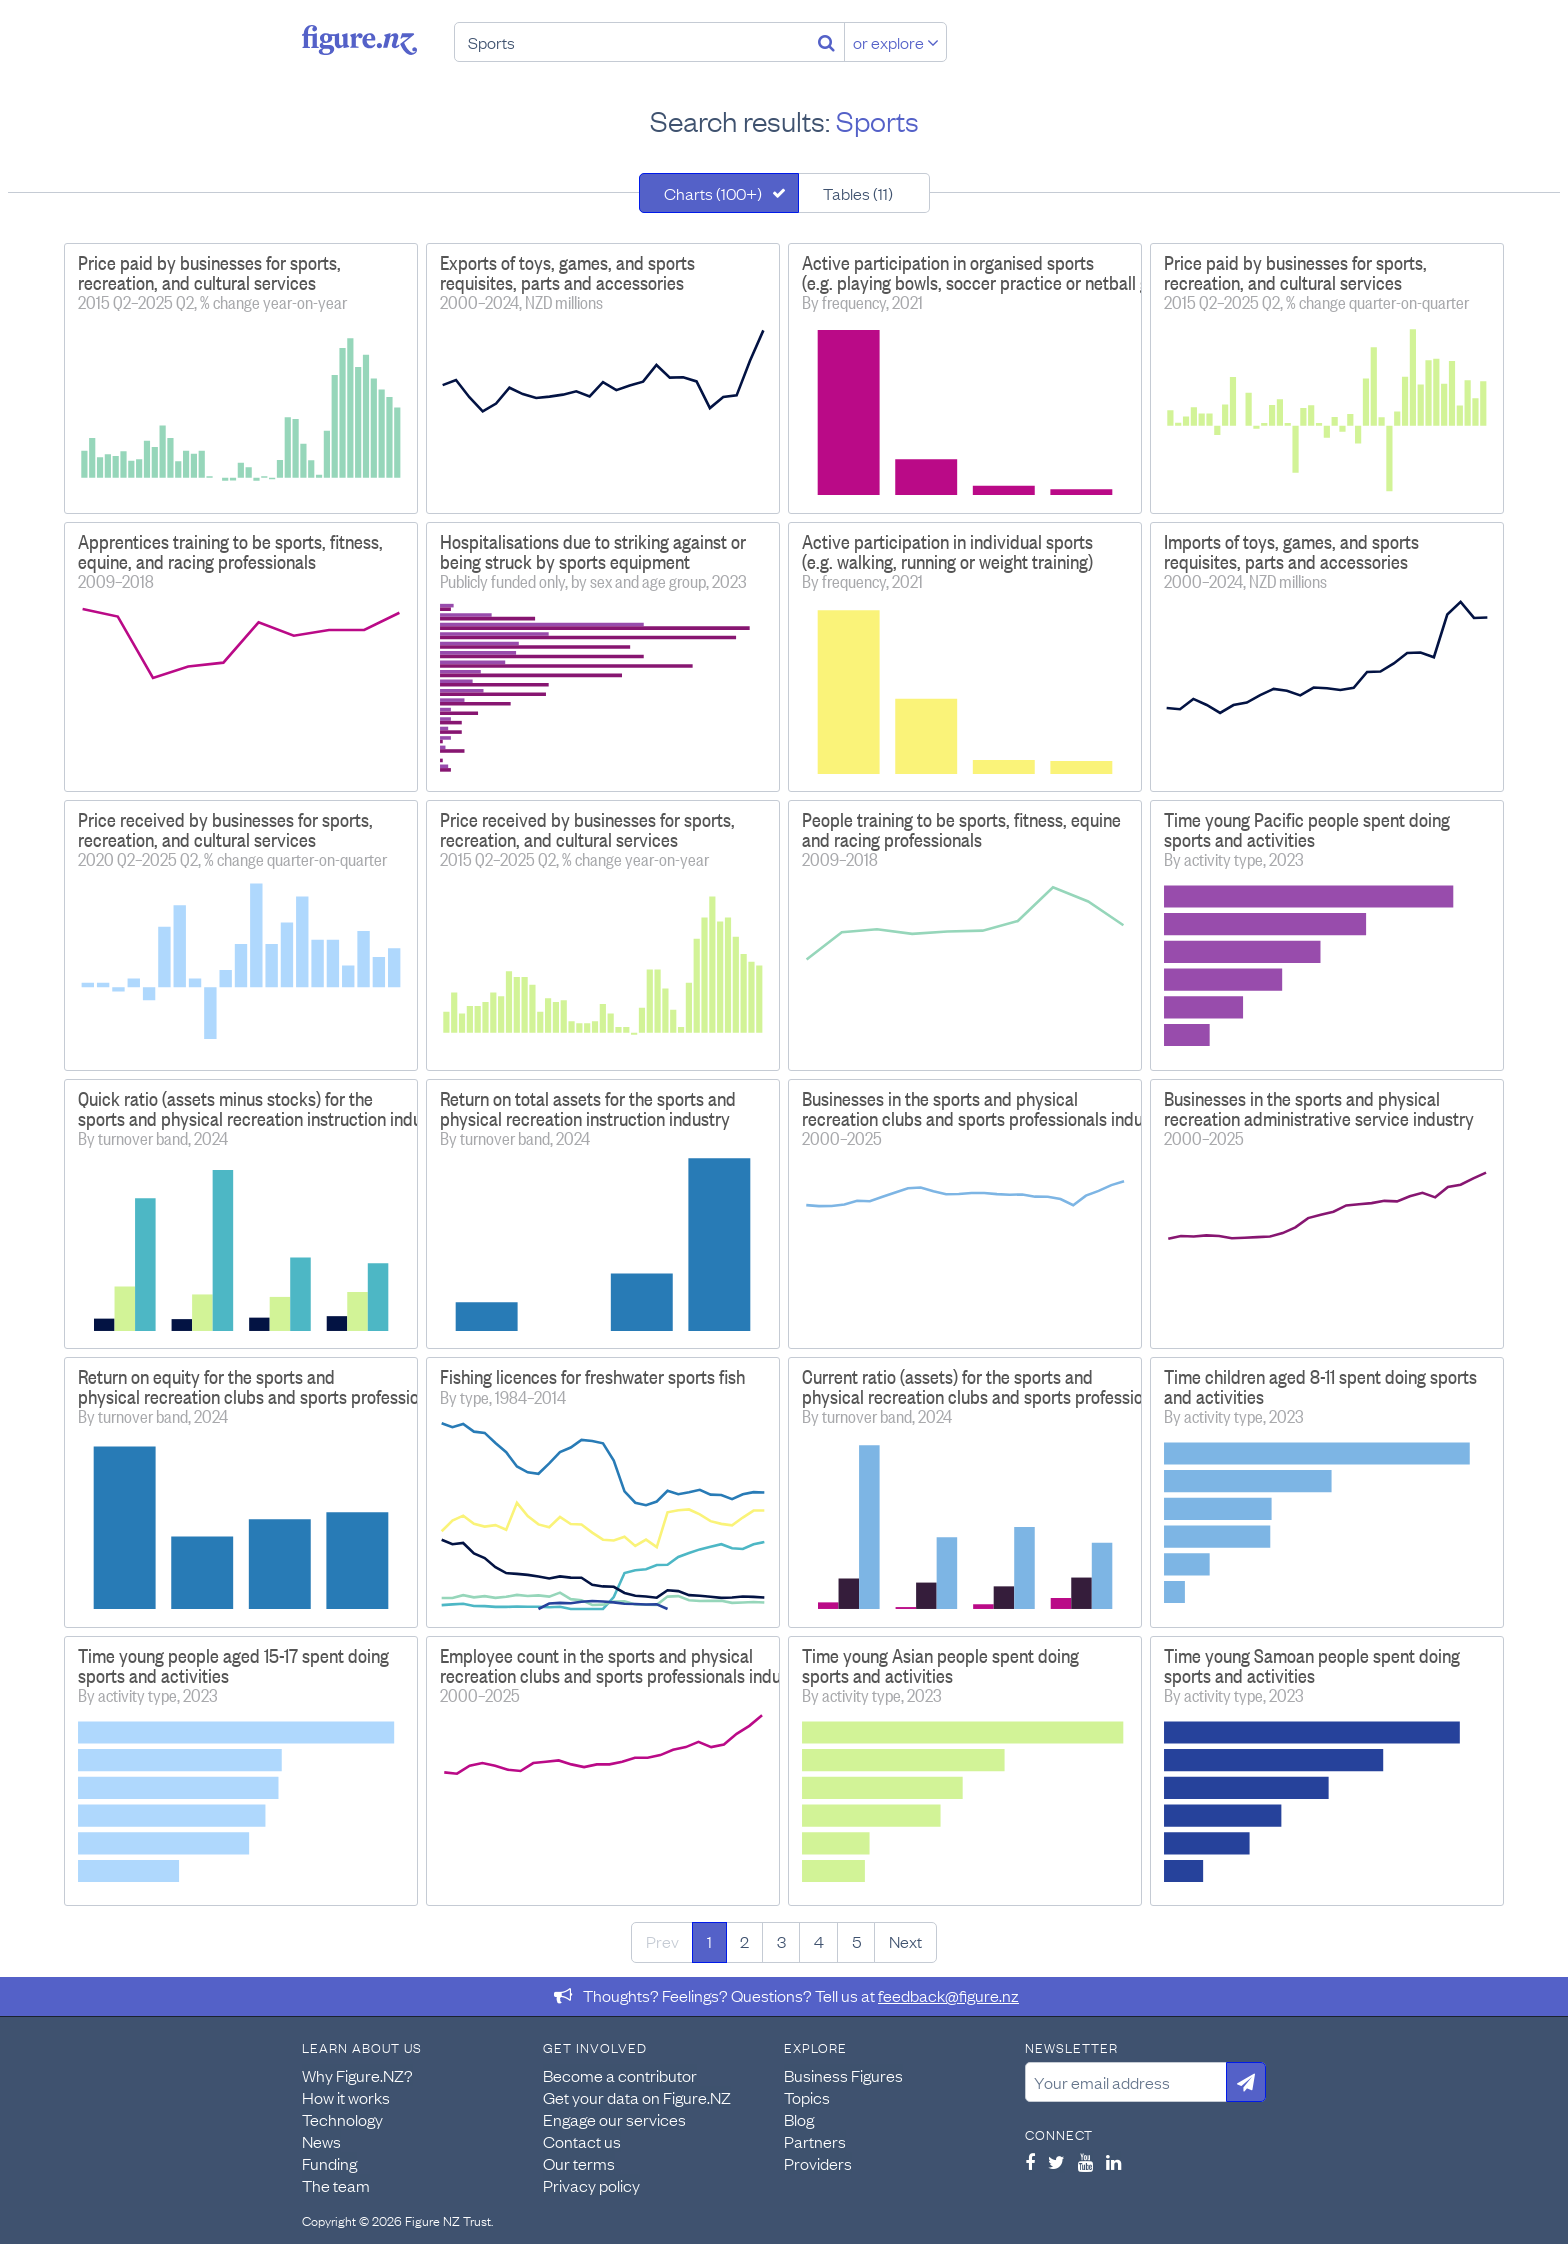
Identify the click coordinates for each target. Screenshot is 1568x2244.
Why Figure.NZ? (357, 2075)
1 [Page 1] (709, 1941)
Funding (329, 2163)
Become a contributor (620, 2075)
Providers (818, 2163)
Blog (799, 2119)
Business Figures (843, 2075)
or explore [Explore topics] (896, 42)
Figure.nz (359, 40)
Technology (342, 2119)
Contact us (582, 2141)
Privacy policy (591, 2185)
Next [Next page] (905, 1941)
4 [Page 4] (819, 1941)
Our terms (579, 2163)
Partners (815, 2141)
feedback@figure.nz (948, 1995)
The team (336, 2185)
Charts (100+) (713, 193)
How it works (346, 2097)
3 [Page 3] (781, 1941)
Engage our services (614, 2119)
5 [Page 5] (856, 1941)
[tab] (719, 193)
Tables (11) (858, 193)
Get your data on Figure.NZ (637, 2097)
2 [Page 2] (744, 1941)
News (321, 2141)
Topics (807, 2097)
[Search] (826, 42)
